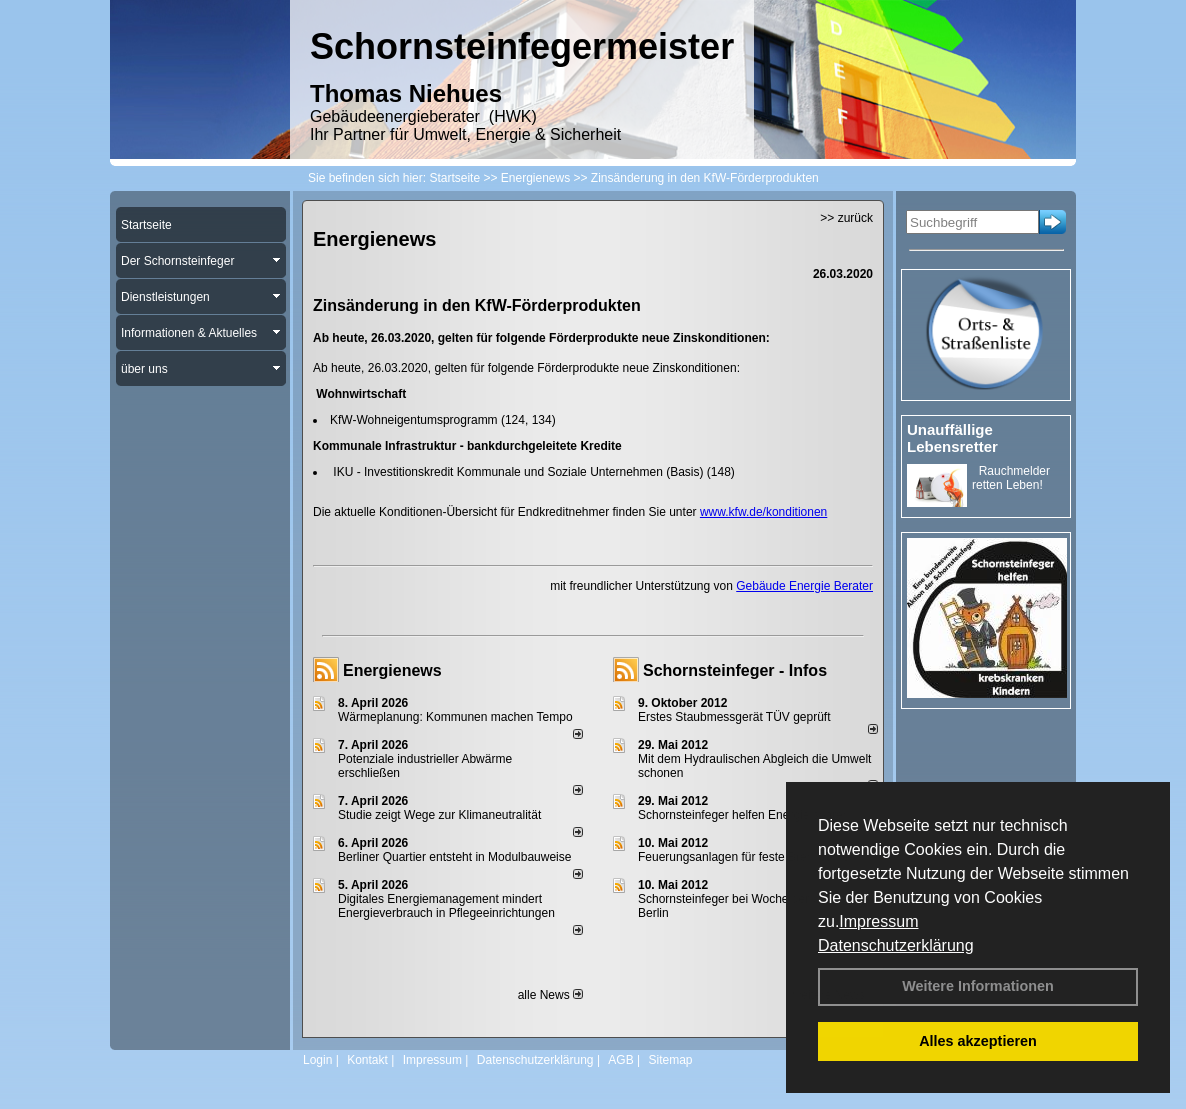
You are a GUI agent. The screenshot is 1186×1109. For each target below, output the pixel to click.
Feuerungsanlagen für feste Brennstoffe (743, 857)
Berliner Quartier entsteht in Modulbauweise (454, 857)
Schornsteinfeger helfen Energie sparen (743, 815)
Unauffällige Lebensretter (952, 438)
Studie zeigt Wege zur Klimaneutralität (439, 815)
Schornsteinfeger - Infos (735, 670)
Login (317, 1060)
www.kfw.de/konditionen (763, 512)
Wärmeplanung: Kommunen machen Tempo (455, 717)
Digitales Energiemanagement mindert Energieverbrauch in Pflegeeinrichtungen (446, 906)
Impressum (878, 921)
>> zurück (846, 218)
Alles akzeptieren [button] (978, 1041)
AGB (620, 1060)
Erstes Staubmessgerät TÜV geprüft (734, 717)
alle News (550, 995)
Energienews (392, 670)
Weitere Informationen (978, 986)
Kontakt (367, 1060)
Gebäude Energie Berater (804, 586)
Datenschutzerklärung (896, 945)
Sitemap (670, 1060)
